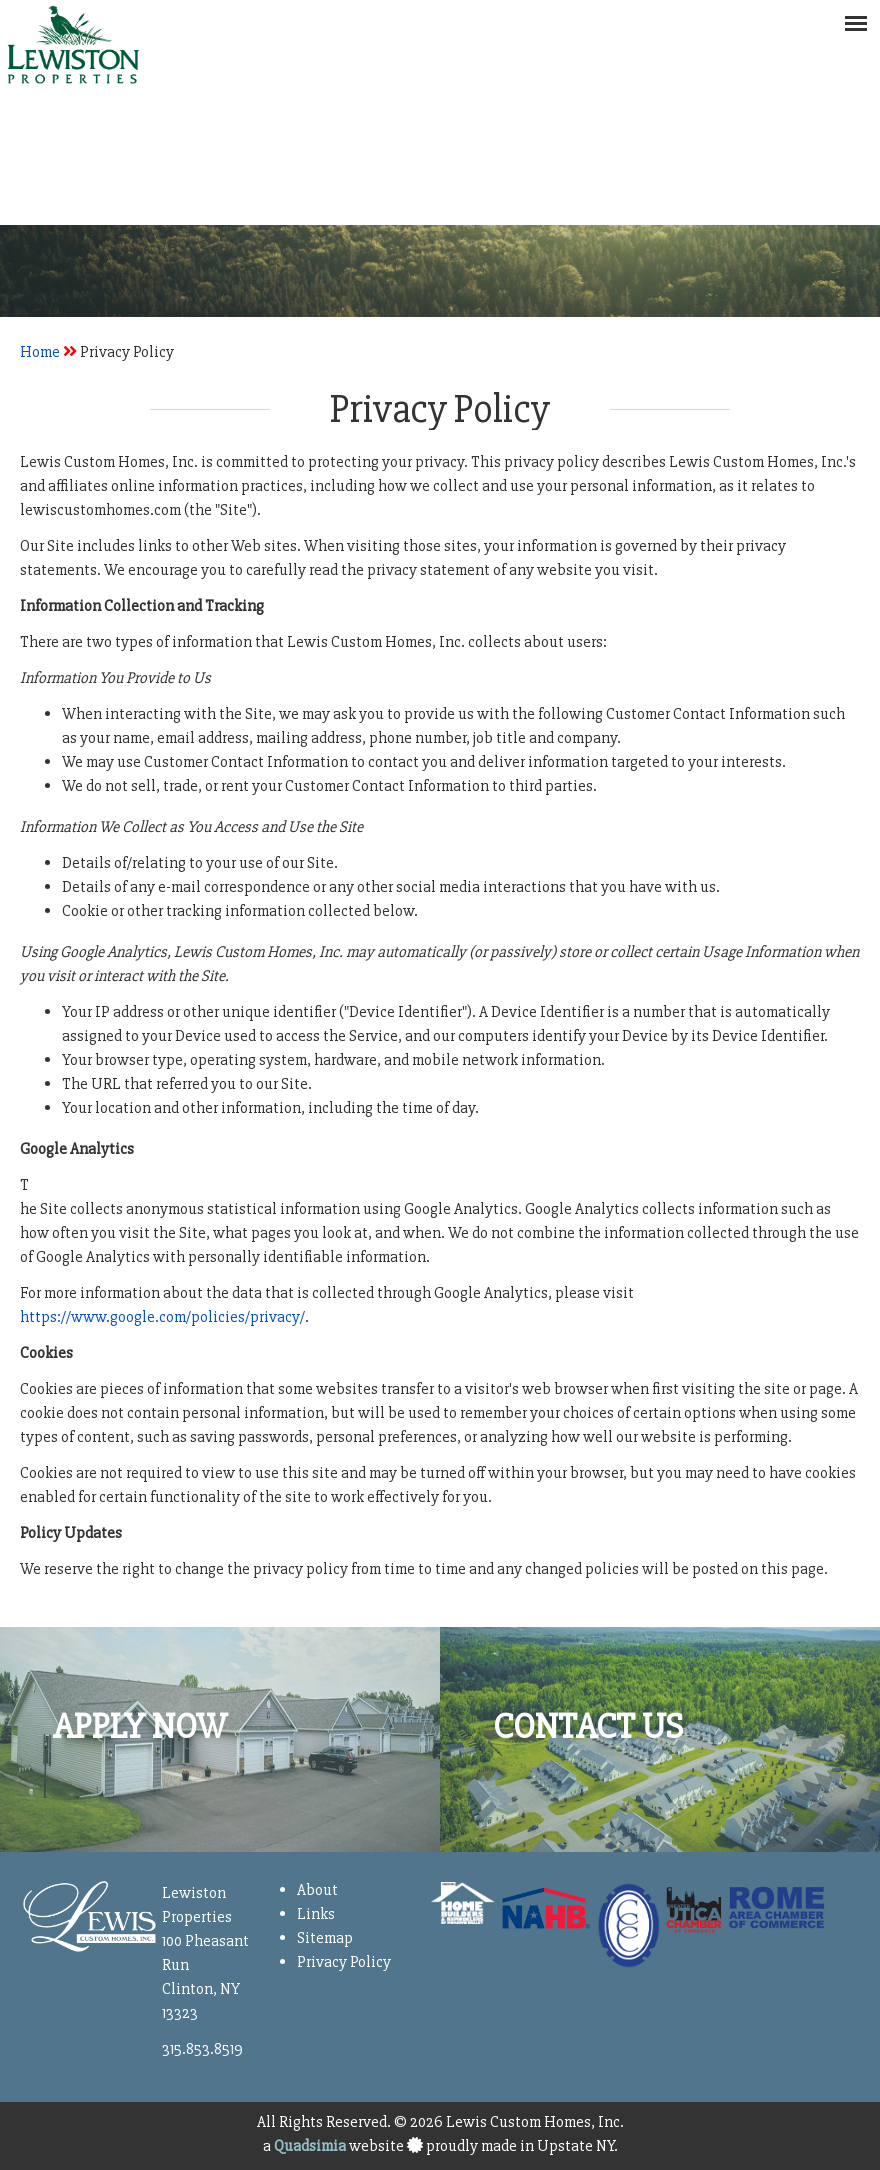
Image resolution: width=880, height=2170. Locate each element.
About (317, 1890)
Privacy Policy (344, 1962)
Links (316, 1914)
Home (40, 352)
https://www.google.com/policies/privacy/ (162, 1317)
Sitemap (325, 1938)
